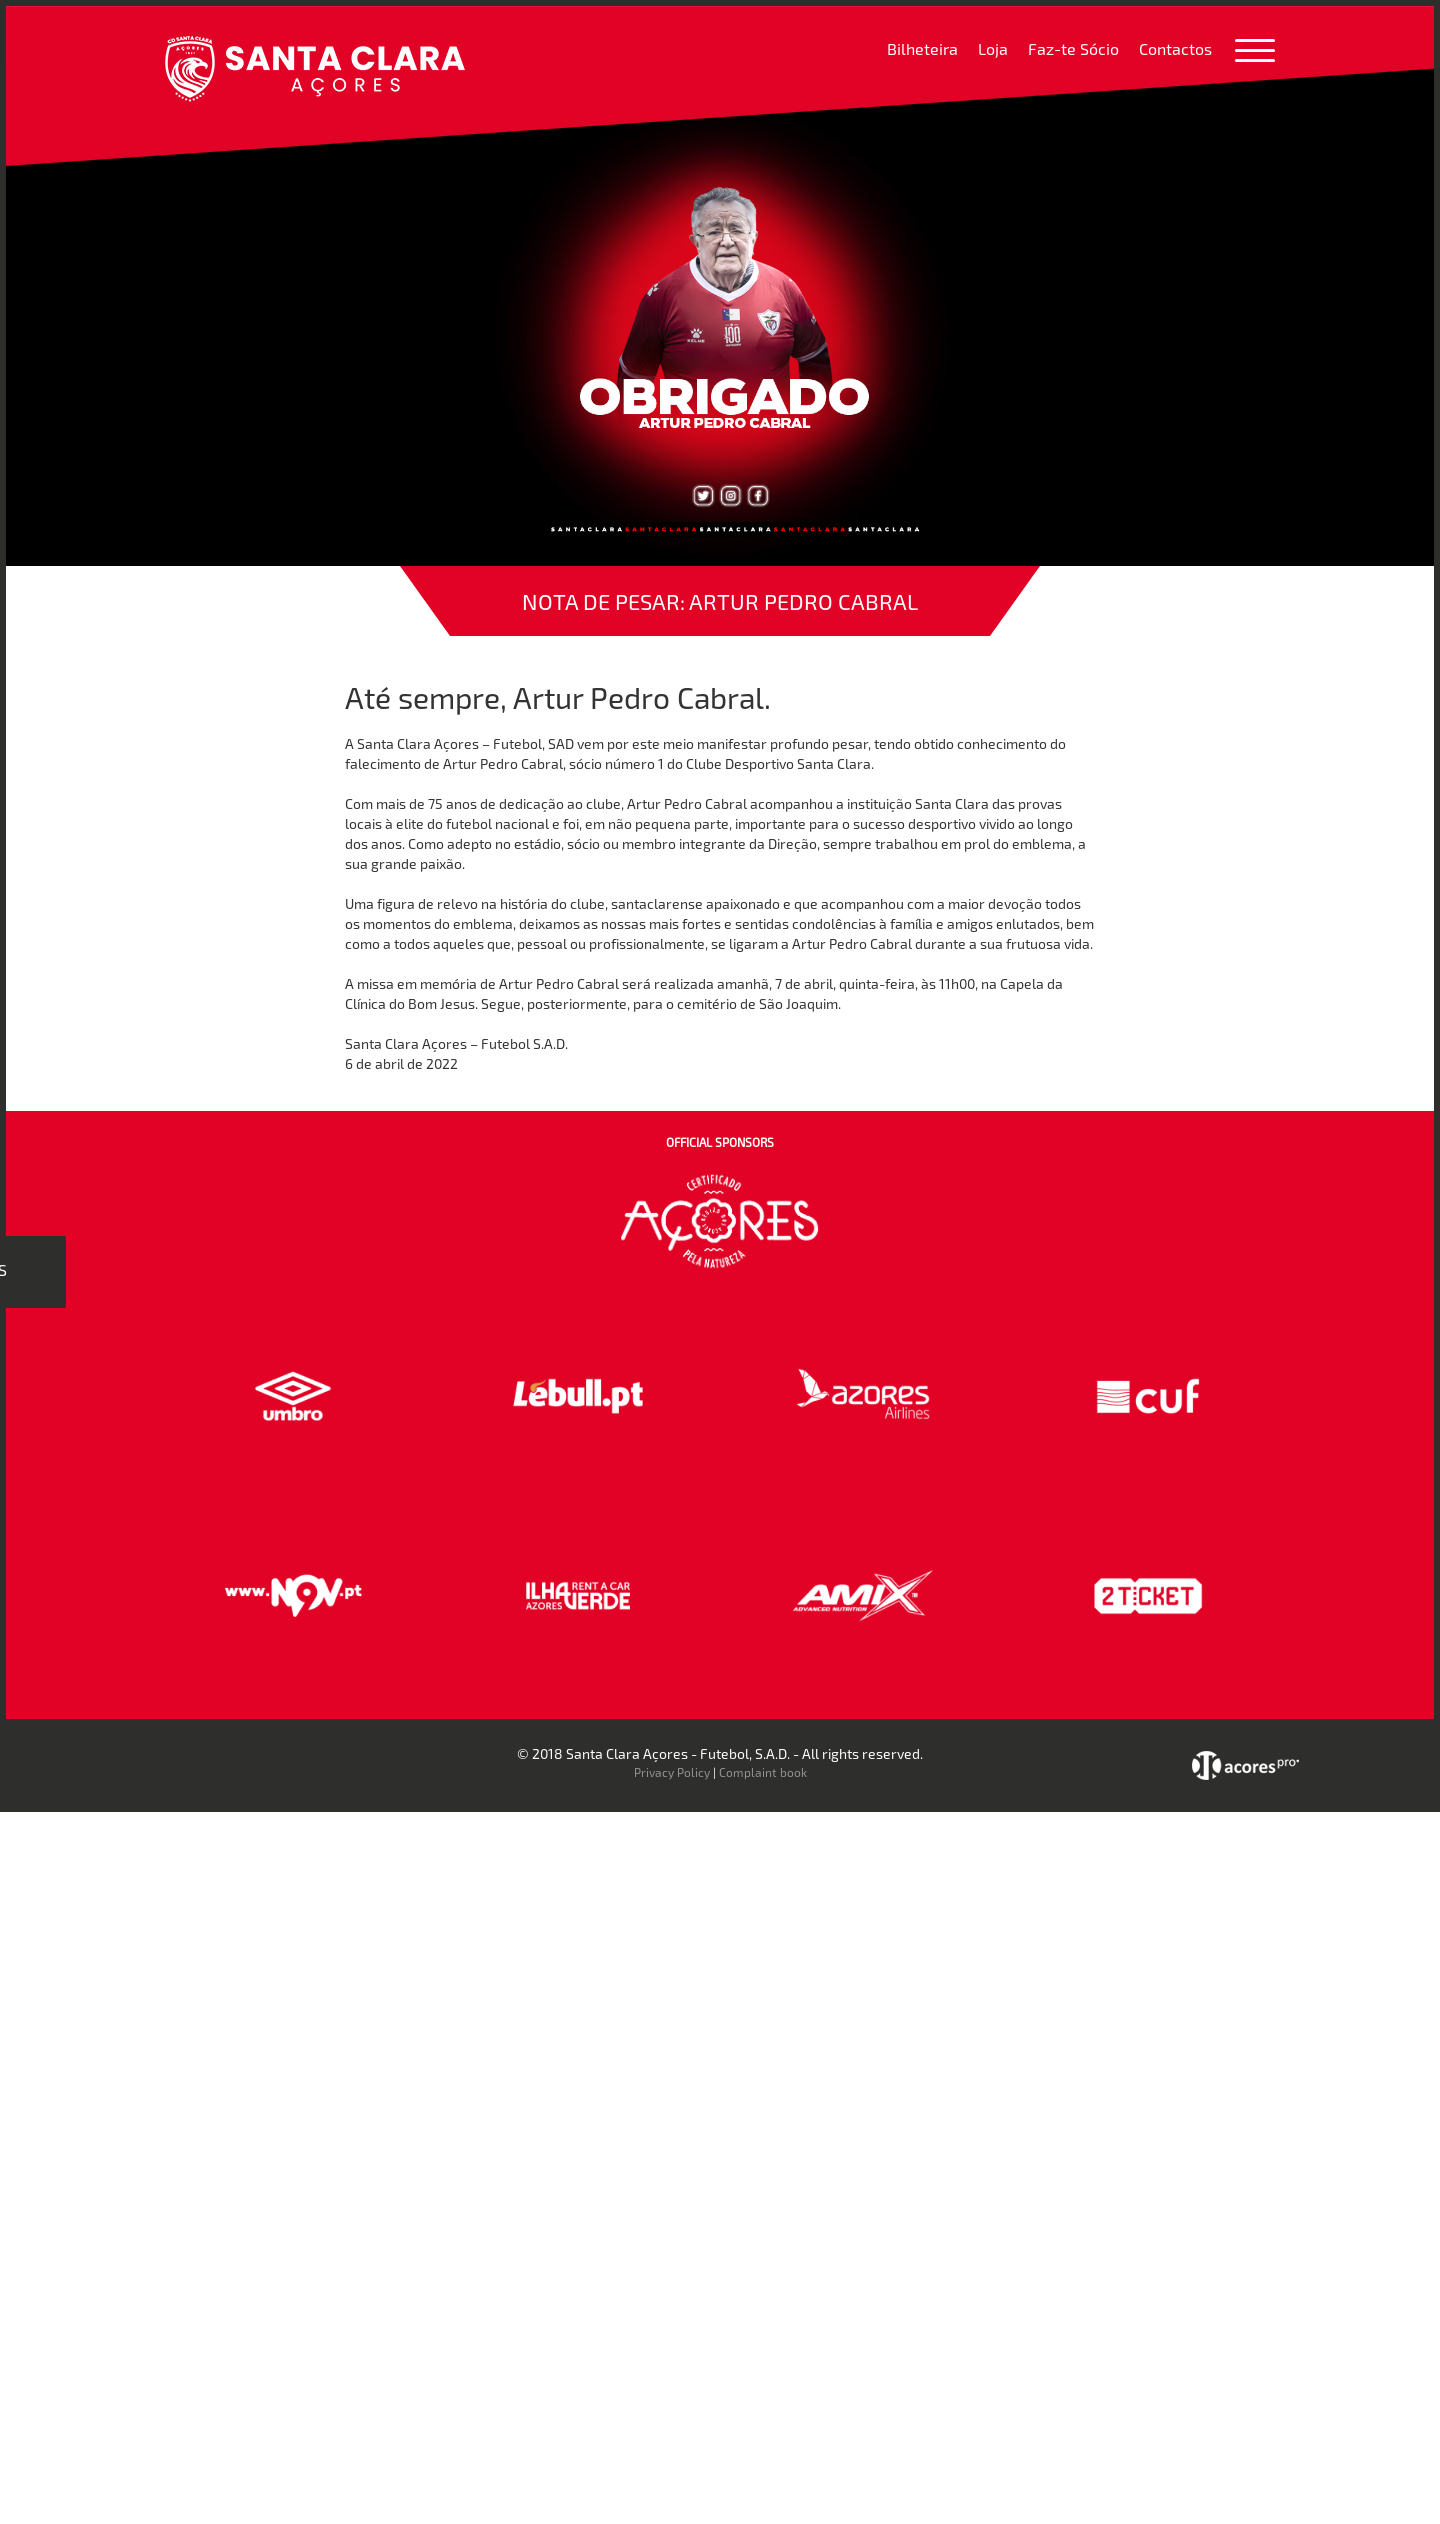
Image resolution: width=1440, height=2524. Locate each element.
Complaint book (763, 1772)
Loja (993, 48)
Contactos (1175, 48)
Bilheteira (922, 48)
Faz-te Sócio (1073, 48)
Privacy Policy (672, 1772)
